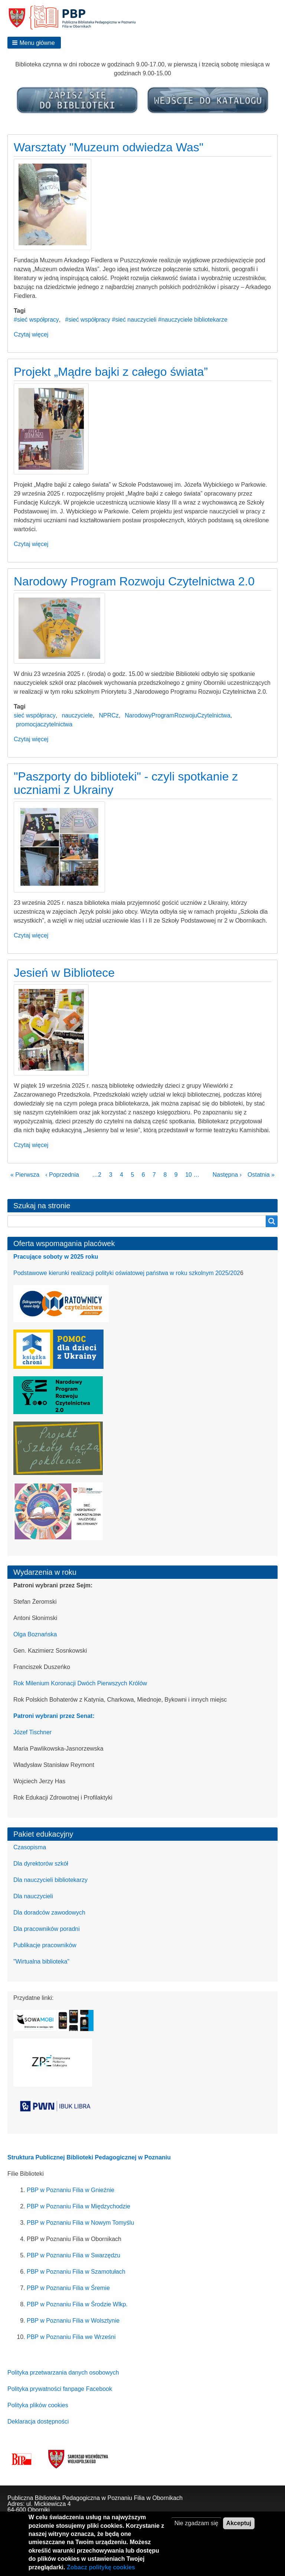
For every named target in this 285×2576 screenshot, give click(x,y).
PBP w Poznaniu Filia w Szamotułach (76, 2271)
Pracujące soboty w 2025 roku (55, 1257)
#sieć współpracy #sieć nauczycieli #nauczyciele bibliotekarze (146, 319)
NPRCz (108, 715)
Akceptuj (239, 2530)
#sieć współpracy (36, 319)
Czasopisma (29, 1847)
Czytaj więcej (31, 334)
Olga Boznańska (35, 1634)
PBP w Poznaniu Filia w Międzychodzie (78, 2206)
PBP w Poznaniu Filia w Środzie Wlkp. (77, 2304)
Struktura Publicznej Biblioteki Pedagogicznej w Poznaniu (89, 2157)
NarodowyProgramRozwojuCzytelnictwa (177, 715)
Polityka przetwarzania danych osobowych (63, 2372)
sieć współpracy (35, 715)
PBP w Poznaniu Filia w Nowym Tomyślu (80, 2223)
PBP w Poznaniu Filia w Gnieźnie (70, 2190)
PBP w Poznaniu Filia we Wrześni (71, 2337)
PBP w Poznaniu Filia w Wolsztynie (73, 2320)
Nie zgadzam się (196, 2530)
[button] (34, 43)
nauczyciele (77, 715)
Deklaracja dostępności (38, 2421)
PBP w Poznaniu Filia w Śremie (68, 2288)
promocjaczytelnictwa (44, 724)
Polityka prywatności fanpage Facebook (59, 2389)
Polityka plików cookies (37, 2405)
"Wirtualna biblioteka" (41, 1961)
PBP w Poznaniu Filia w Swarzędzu (73, 2255)
